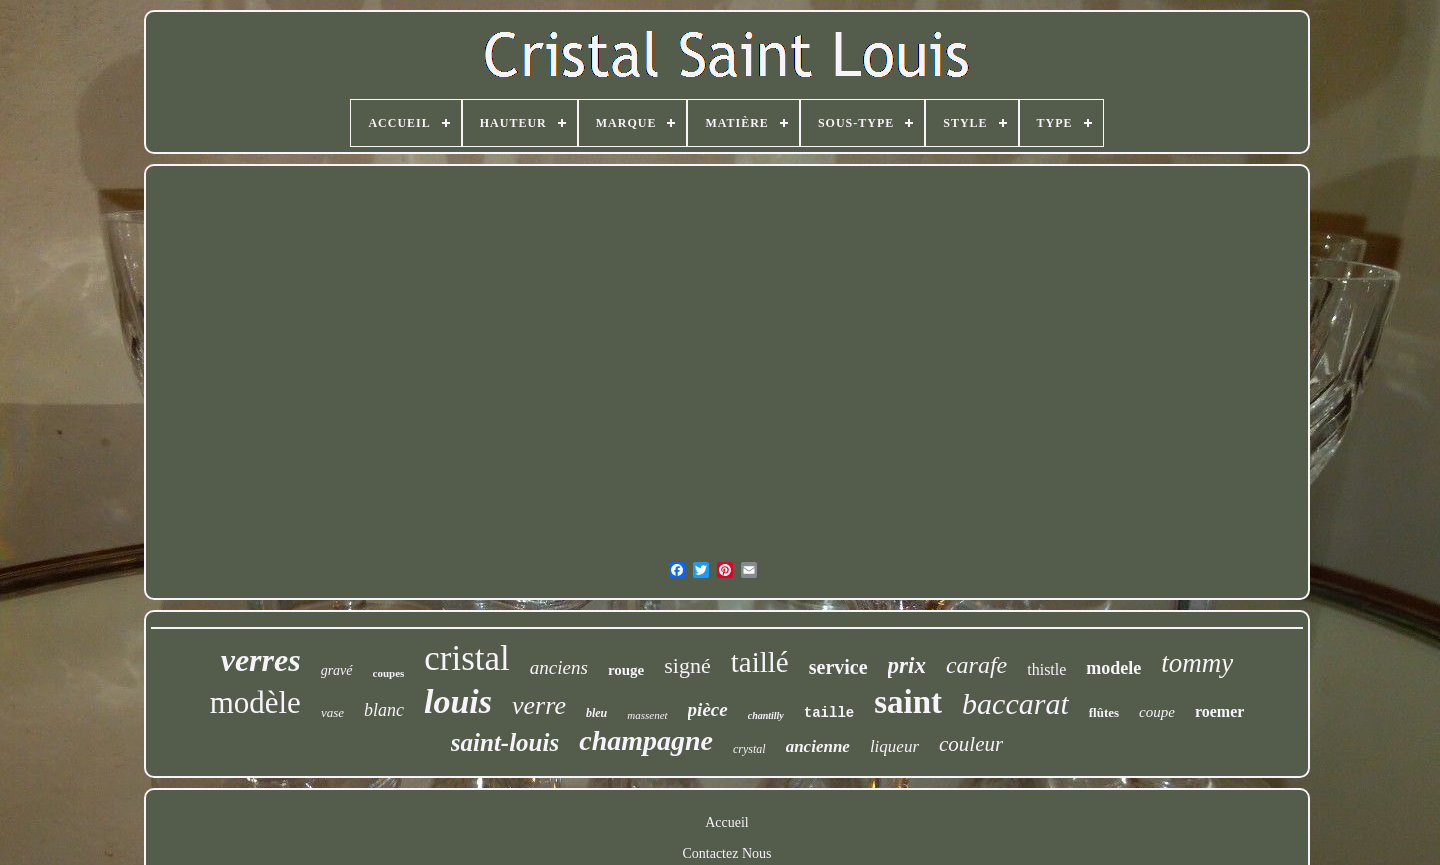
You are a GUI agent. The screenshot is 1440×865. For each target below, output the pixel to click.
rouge (626, 670)
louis (458, 701)
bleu (596, 713)
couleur (971, 744)
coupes (389, 673)
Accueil (727, 822)
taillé (760, 662)
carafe (976, 665)
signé (687, 665)
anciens (559, 667)
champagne (646, 740)
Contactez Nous (726, 853)
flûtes (1104, 712)
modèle (255, 702)
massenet (647, 715)
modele (1113, 668)
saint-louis (505, 742)
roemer (1219, 711)
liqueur (894, 746)
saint (908, 702)
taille (829, 713)
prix (907, 665)
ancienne (818, 746)
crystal (749, 749)
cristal (467, 658)
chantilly (766, 715)
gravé (337, 670)
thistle (1046, 669)
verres (261, 660)
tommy (1197, 663)
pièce (708, 709)
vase (332, 712)
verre (539, 705)
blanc (384, 710)
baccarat (1015, 703)
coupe (1157, 712)
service (838, 667)
